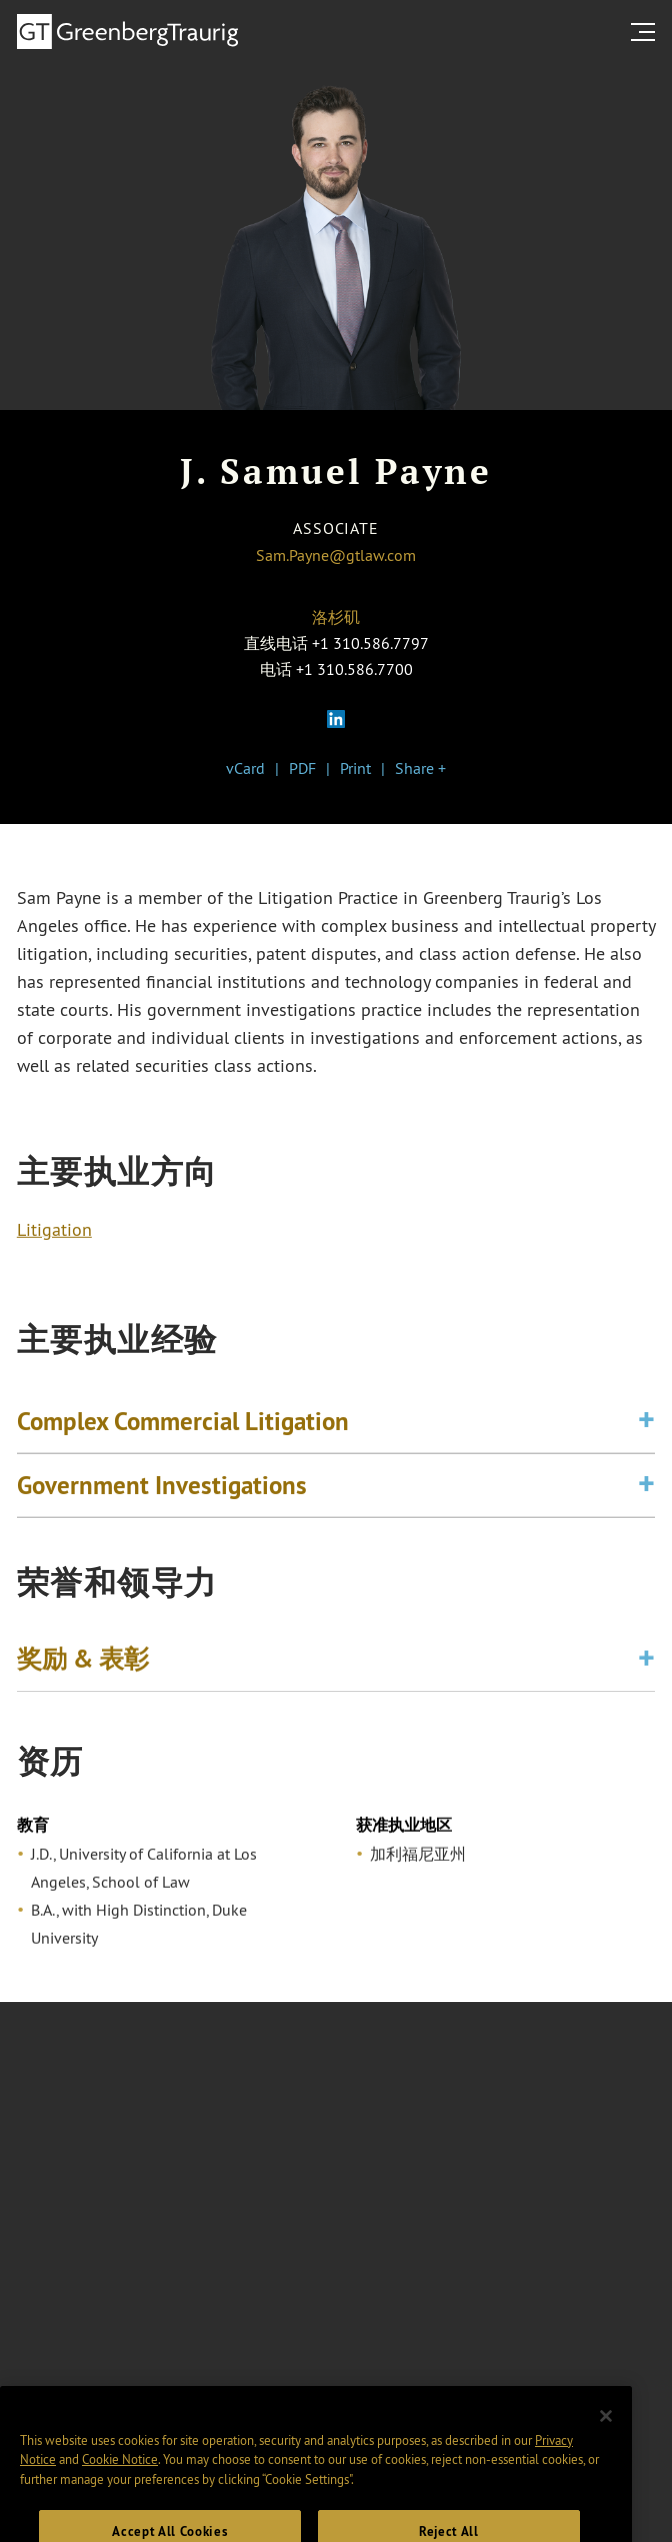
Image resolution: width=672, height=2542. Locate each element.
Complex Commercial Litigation (183, 1425)
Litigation (54, 1232)
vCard (245, 768)
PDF (302, 768)
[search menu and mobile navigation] (647, 32)
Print (355, 768)
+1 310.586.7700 (354, 669)
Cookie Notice (120, 2475)
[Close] (606, 2431)
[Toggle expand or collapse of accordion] (646, 1425)
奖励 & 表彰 (83, 1661)
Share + (420, 768)
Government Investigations (162, 1489)
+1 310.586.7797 (370, 643)
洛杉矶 (336, 617)
